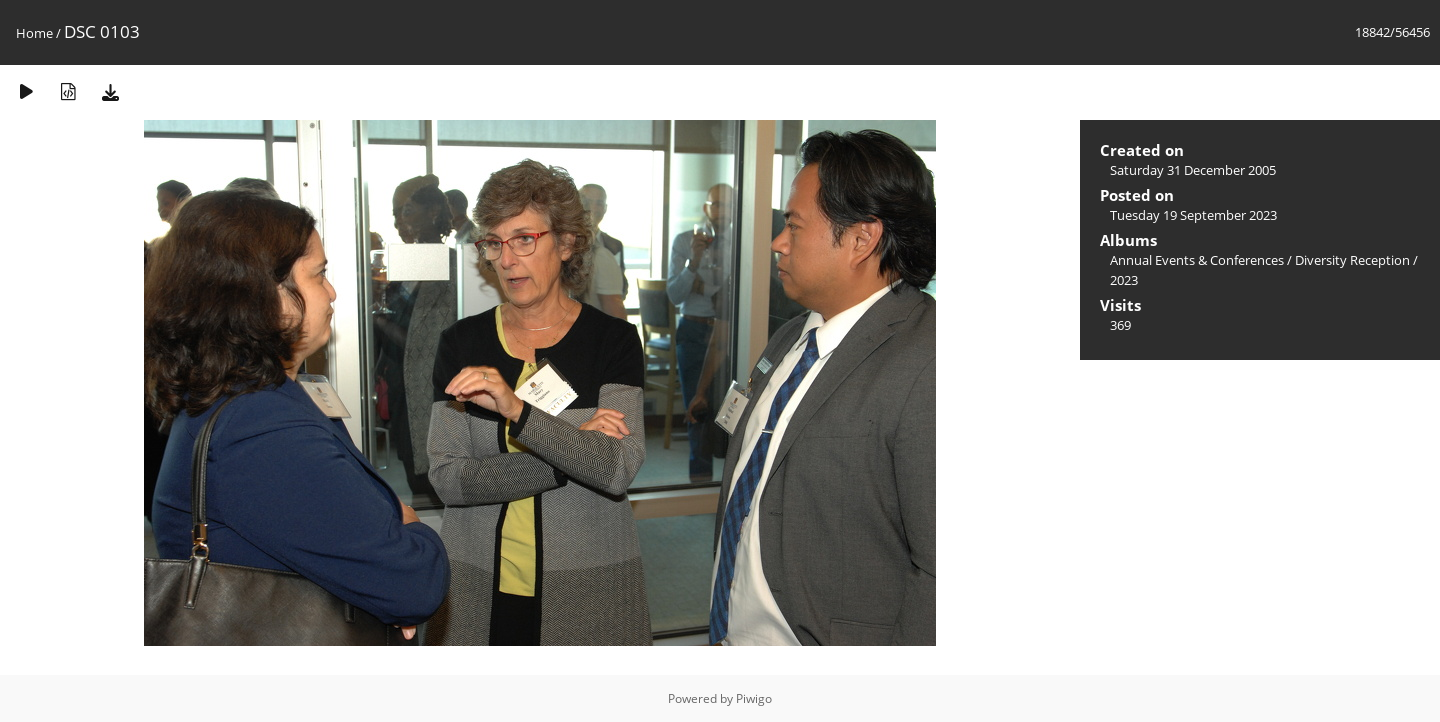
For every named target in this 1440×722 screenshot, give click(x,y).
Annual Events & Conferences (1197, 260)
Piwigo (754, 698)
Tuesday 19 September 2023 (1193, 215)
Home (34, 33)
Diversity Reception (1352, 260)
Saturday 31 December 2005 (1193, 170)
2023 (1124, 280)
